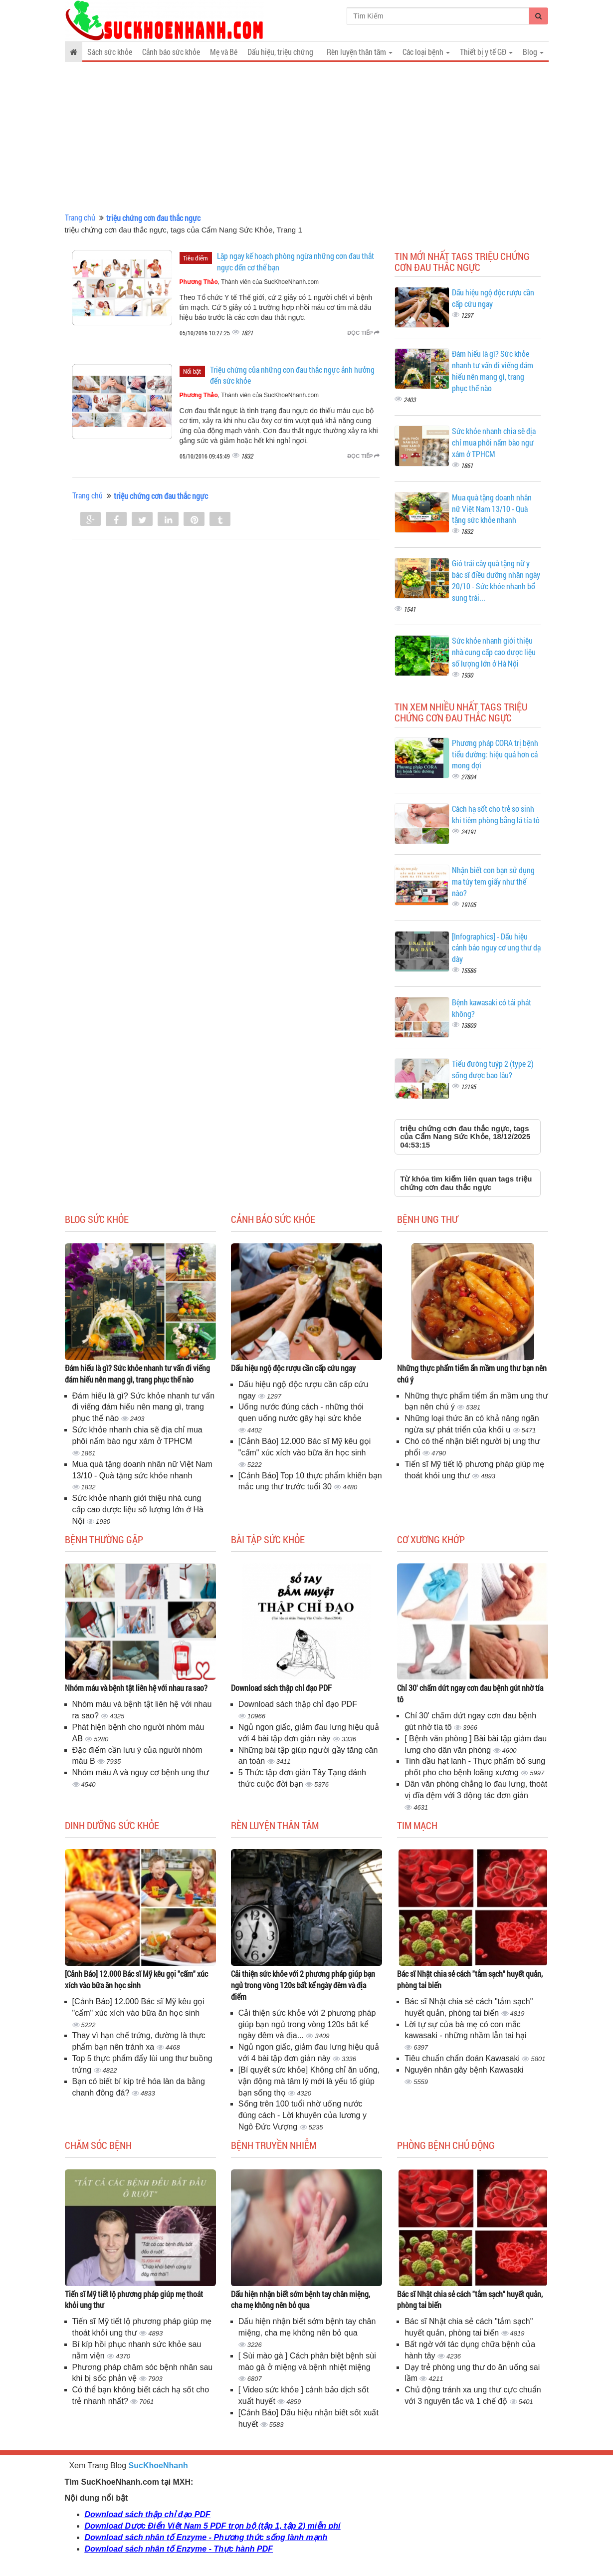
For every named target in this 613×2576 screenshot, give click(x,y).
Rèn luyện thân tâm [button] (360, 51)
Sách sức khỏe (109, 51)
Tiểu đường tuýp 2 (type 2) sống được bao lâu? (493, 1069)
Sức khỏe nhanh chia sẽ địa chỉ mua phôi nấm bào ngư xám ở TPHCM (494, 442)
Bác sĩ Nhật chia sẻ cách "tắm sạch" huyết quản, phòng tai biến (470, 1979)
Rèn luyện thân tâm (275, 1825)
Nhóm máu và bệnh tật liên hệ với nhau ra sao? (136, 1687)
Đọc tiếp (363, 333)
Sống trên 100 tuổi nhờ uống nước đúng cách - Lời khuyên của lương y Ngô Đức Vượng (302, 2115)
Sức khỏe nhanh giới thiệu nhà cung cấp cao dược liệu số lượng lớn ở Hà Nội (494, 652)
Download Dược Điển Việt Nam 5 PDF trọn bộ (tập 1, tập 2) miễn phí (213, 2526)
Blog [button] (533, 51)
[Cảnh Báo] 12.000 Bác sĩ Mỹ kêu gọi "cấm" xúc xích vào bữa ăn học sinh (136, 1979)
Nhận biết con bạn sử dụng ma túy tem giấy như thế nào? (493, 881)
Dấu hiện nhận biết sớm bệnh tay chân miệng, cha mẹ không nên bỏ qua (300, 2300)
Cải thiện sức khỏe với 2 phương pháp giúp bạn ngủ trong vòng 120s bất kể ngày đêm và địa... (307, 2024)
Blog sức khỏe (97, 1218)
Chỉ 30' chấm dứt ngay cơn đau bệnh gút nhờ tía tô (470, 1693)
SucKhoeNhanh (158, 2465)
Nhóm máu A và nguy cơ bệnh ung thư (140, 1772)
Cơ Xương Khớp (431, 1539)
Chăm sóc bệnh (98, 2144)
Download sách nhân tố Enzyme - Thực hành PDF (179, 2549)
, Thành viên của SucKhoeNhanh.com (249, 281)
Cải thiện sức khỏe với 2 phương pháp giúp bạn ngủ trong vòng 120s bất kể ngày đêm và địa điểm (303, 1985)
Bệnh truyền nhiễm (273, 2144)
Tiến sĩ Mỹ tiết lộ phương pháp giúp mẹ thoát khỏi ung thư (134, 2300)
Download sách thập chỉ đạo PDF (281, 1687)
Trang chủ (80, 217)
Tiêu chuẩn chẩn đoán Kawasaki (463, 2058)
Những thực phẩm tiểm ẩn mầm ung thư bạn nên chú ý (472, 1374)
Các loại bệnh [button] (426, 51)
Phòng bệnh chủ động (446, 2144)
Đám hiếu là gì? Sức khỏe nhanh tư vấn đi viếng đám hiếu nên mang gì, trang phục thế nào (492, 370)
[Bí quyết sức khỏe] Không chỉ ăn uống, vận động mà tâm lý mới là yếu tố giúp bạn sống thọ (309, 2081)
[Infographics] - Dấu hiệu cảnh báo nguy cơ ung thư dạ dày (496, 947)
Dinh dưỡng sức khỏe (112, 1825)
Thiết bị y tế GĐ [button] (486, 51)
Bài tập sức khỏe (268, 1539)
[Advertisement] (307, 137)
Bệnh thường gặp (104, 1539)
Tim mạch (417, 1825)
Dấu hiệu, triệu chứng (280, 51)
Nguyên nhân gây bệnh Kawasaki (464, 2070)
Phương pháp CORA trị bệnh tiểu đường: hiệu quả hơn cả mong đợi (495, 754)
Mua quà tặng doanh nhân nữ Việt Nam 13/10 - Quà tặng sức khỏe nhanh (492, 508)
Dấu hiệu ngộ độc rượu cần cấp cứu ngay (293, 1368)
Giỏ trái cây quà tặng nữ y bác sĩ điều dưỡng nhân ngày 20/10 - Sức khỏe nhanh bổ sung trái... (496, 580)
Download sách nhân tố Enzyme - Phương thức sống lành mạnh (206, 2537)
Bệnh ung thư (427, 1218)
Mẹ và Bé (223, 51)
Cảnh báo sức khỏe (171, 51)
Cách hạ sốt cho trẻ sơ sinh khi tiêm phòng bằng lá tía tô (496, 814)
